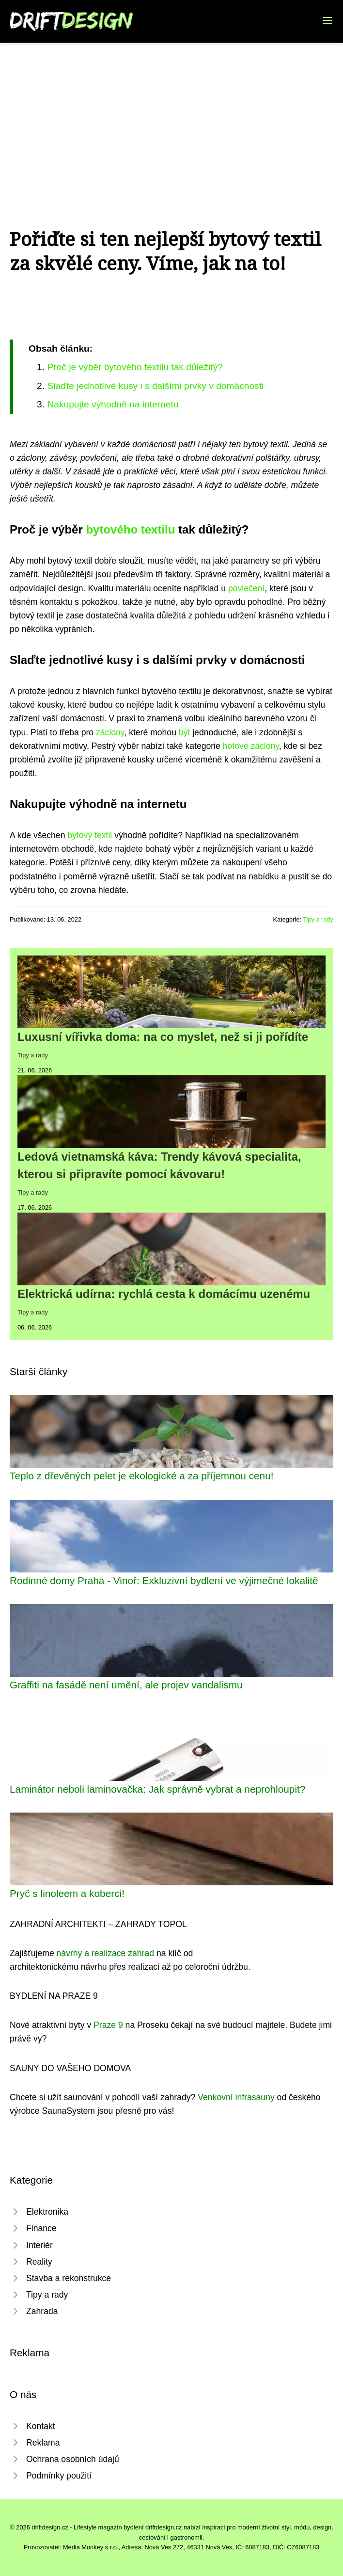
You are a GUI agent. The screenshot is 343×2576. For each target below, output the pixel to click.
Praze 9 (108, 2025)
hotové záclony (251, 746)
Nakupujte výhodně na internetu (112, 404)
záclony (110, 732)
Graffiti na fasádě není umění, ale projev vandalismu (126, 1684)
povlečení (246, 588)
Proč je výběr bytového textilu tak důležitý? (135, 367)
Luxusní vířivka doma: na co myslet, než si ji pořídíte (162, 1036)
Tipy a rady (318, 919)
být (184, 732)
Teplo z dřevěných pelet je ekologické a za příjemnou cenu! (142, 1475)
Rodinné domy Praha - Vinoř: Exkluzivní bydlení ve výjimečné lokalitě (164, 1580)
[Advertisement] (171, 115)
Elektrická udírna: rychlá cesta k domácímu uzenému (163, 1293)
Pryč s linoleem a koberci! (67, 1893)
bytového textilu (130, 529)
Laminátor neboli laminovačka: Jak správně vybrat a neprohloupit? (157, 1789)
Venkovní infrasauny (236, 2097)
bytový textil (89, 835)
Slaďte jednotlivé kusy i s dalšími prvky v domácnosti (155, 386)
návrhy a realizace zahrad (105, 1953)
